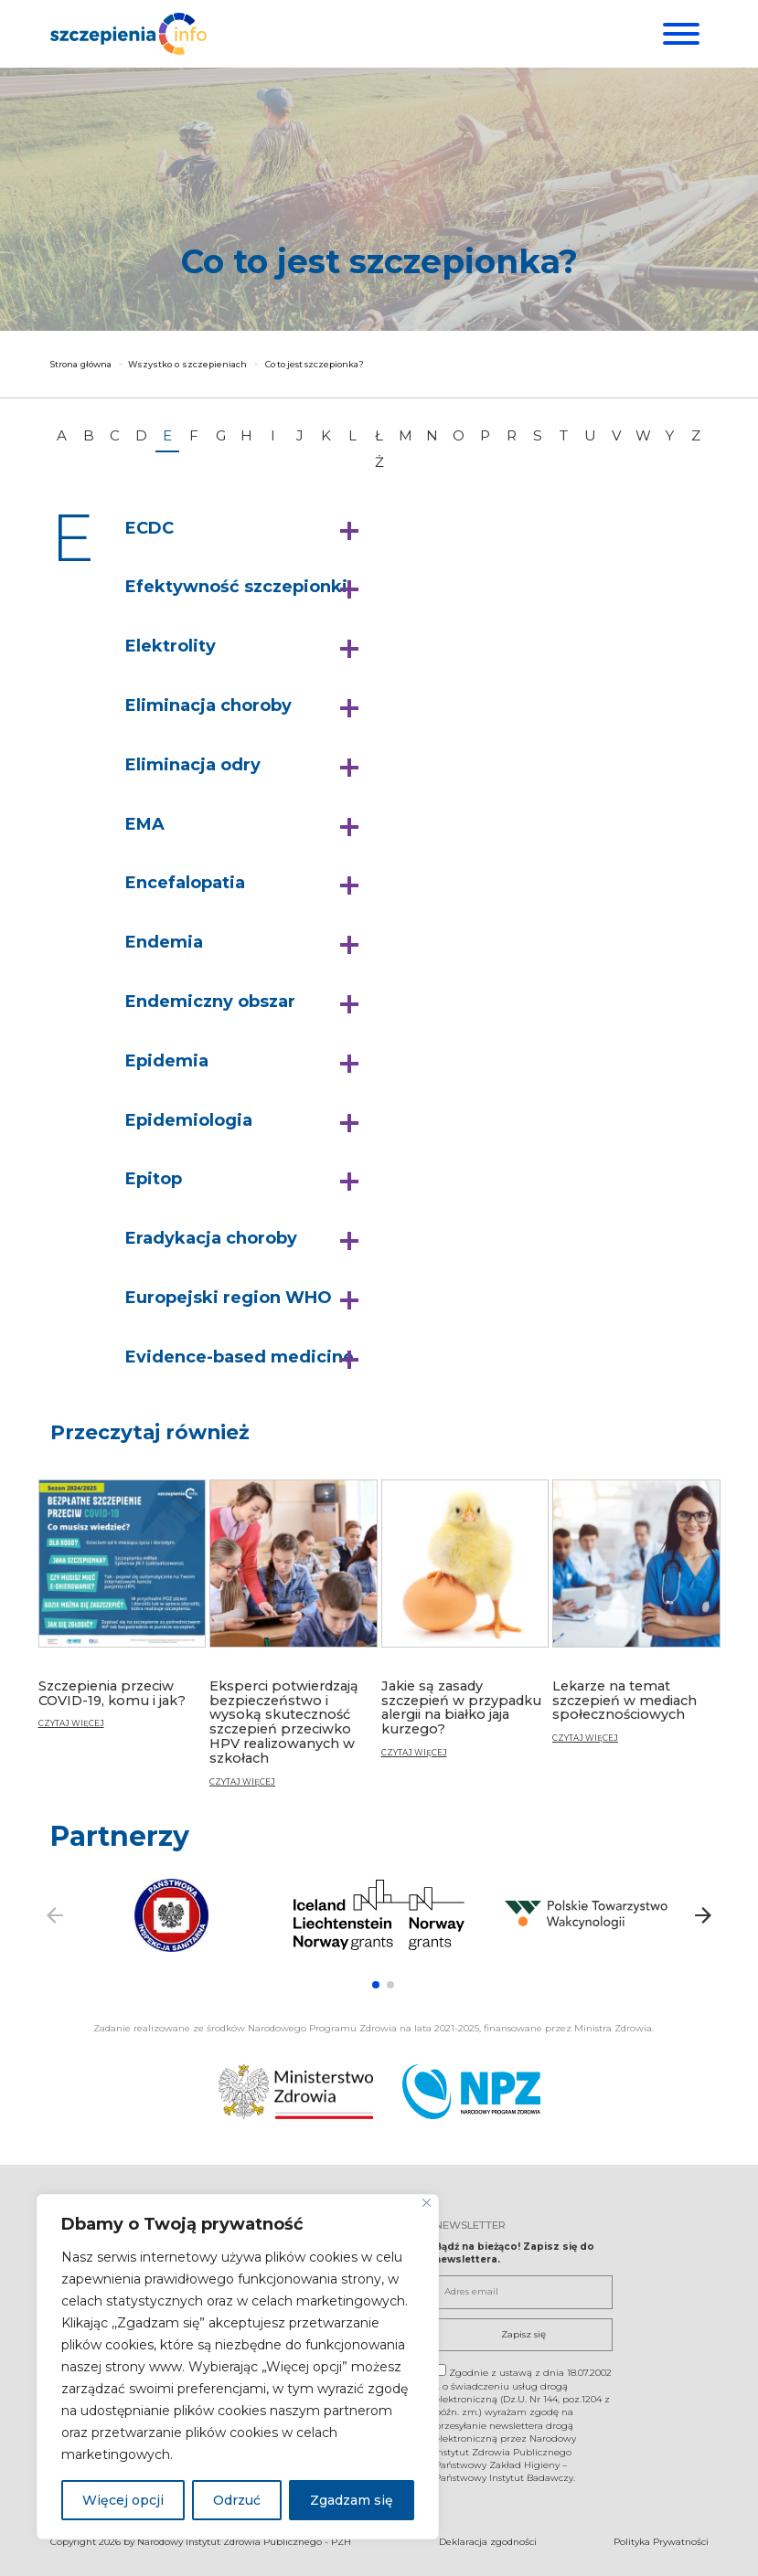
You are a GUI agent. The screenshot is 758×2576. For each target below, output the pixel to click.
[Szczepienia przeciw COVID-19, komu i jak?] (122, 1611)
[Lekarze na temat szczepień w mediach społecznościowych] (636, 1618)
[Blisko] (426, 2203)
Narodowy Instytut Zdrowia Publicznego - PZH (244, 2541)
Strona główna (81, 364)
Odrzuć (237, 2500)
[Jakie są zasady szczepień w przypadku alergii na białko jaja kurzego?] (465, 1626)
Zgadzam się (351, 2500)
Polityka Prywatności (661, 2541)
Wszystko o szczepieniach (187, 364)
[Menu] (679, 33)
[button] (246, 529)
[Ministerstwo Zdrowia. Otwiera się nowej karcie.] (296, 2091)
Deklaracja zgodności (488, 2541)
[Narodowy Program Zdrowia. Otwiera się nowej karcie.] (471, 2091)
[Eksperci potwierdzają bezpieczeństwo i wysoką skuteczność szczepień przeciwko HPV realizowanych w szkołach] (293, 1640)
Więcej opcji (123, 2500)
